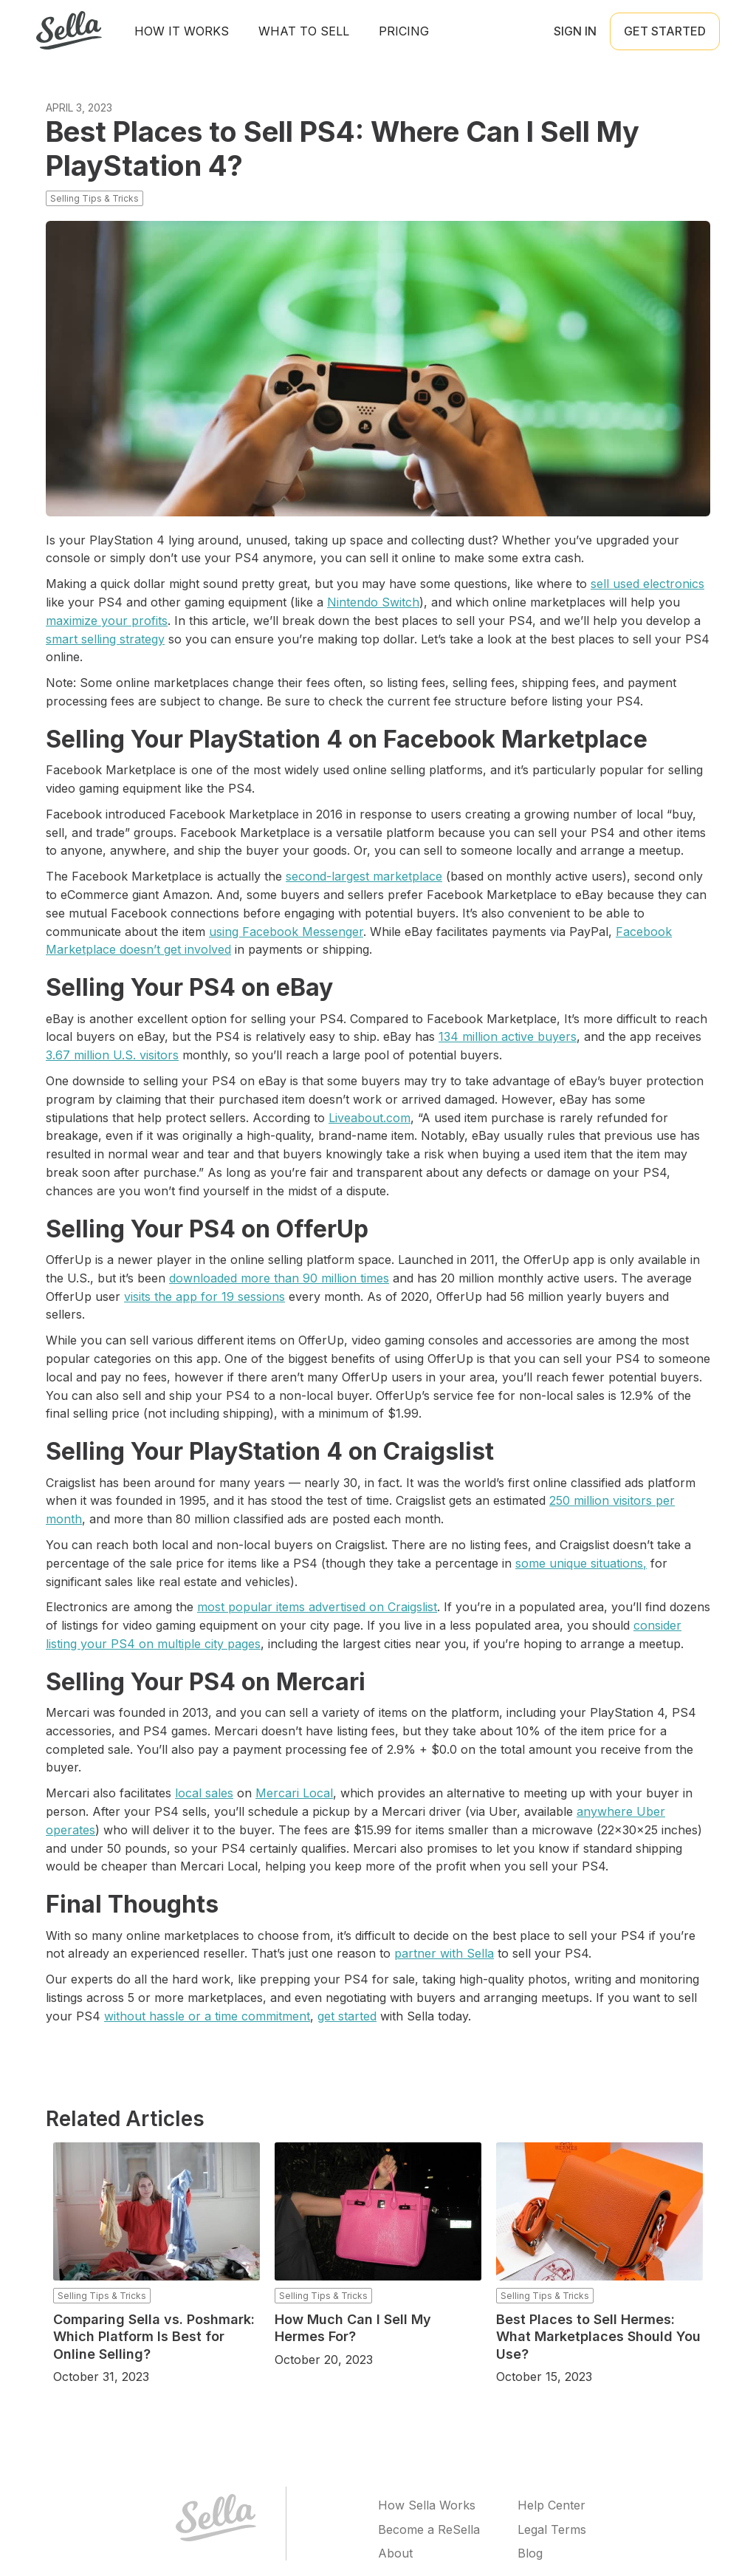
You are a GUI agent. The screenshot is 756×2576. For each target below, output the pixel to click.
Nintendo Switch (373, 602)
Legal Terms (552, 2529)
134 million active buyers (508, 1036)
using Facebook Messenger (286, 931)
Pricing (404, 31)
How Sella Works (426, 2505)
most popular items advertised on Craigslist (317, 1606)
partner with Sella (444, 1953)
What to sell (303, 31)
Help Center (551, 2505)
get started (347, 2016)
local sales (204, 1793)
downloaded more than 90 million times (279, 1278)
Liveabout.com (369, 1117)
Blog (530, 2553)
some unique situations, (581, 1563)
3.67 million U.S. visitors (112, 1055)
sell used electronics (647, 583)
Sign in (575, 31)
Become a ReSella (429, 2529)
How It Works (181, 31)
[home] (69, 31)
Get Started (665, 31)
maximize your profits (107, 620)
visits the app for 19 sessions (204, 1296)
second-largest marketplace (364, 876)
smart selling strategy (105, 639)
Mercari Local (294, 1793)
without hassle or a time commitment (207, 2016)
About (395, 2553)
